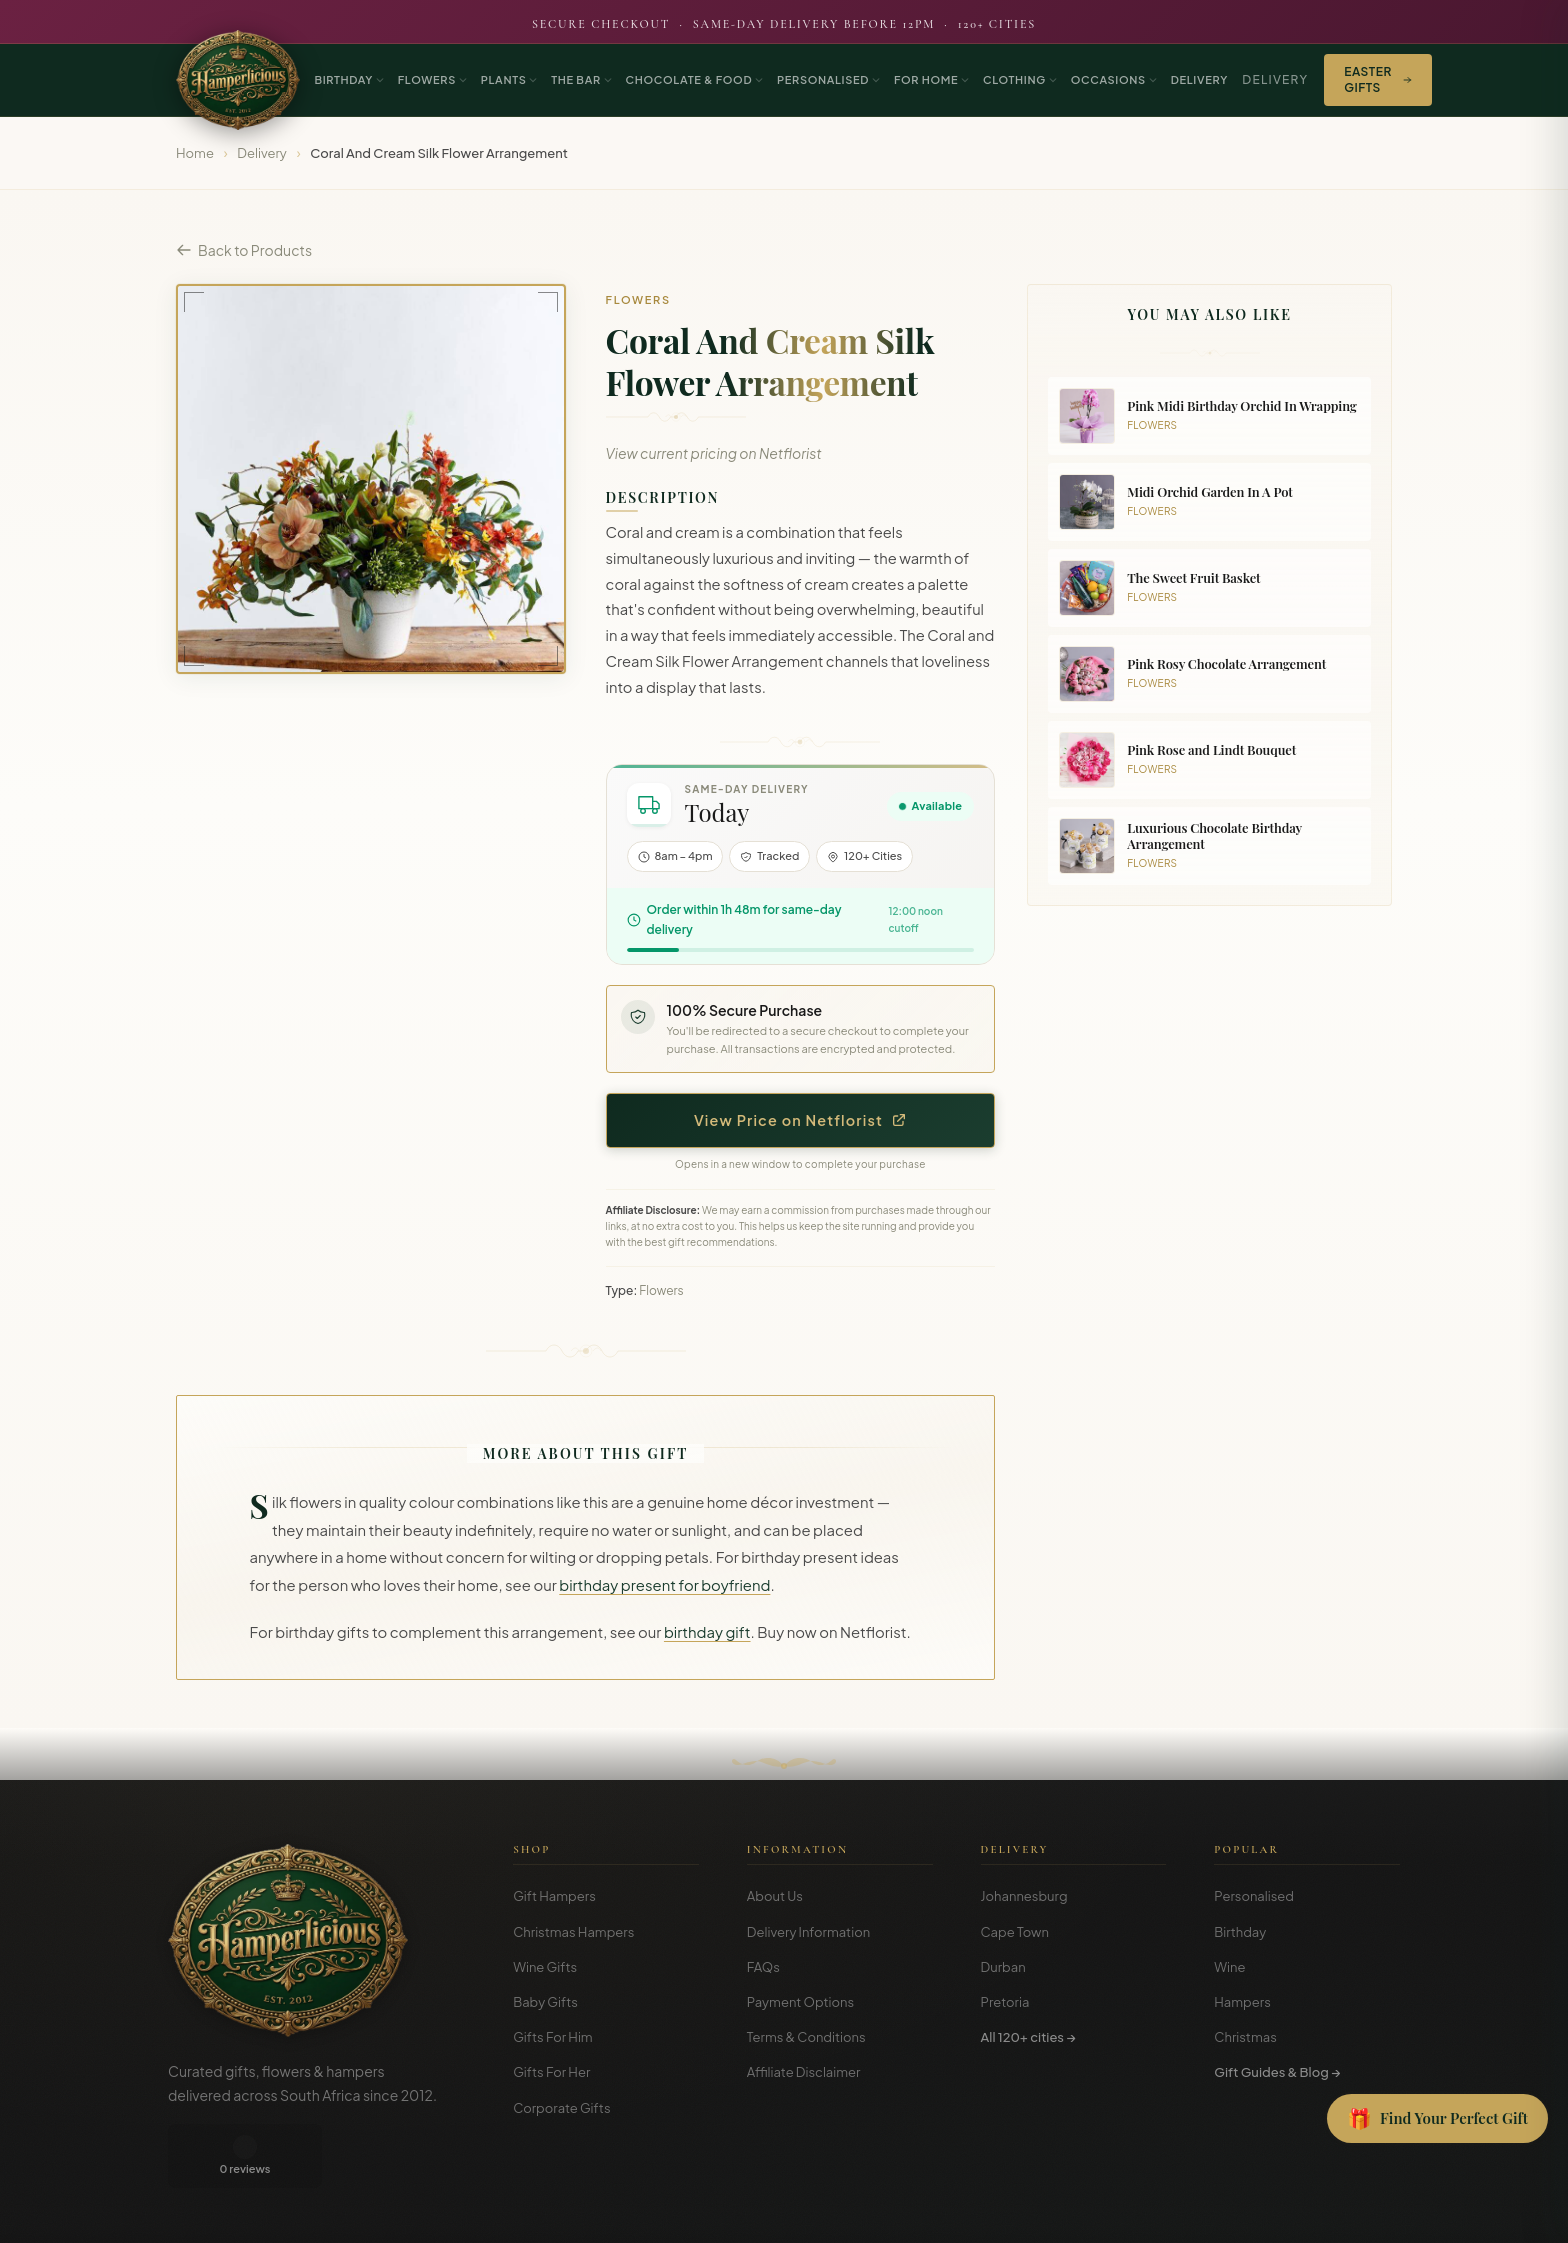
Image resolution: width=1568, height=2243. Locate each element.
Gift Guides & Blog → (1277, 2072)
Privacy (1306, 2213)
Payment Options (800, 2002)
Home (195, 153)
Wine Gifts (545, 1967)
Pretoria (1005, 2002)
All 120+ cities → (1028, 2037)
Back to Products (244, 250)
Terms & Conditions (806, 2037)
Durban (1003, 1967)
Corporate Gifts (561, 2108)
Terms (1251, 2213)
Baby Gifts (545, 2002)
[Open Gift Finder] (1437, 2119)
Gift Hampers (554, 1896)
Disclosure (1372, 2213)
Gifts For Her (551, 2072)
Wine (1229, 1967)
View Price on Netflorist (800, 1120)
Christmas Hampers (573, 1932)
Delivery (1275, 79)
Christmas (1245, 2037)
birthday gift (707, 1632)
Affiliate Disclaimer (804, 2072)
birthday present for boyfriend (664, 1585)
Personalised (1254, 1896)
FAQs (763, 1967)
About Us (775, 1896)
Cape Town (1015, 1932)
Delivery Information (808, 1932)
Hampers (1242, 2002)
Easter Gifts (1377, 79)
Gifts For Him (553, 2037)
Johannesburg (1024, 1896)
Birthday (1240, 1932)
